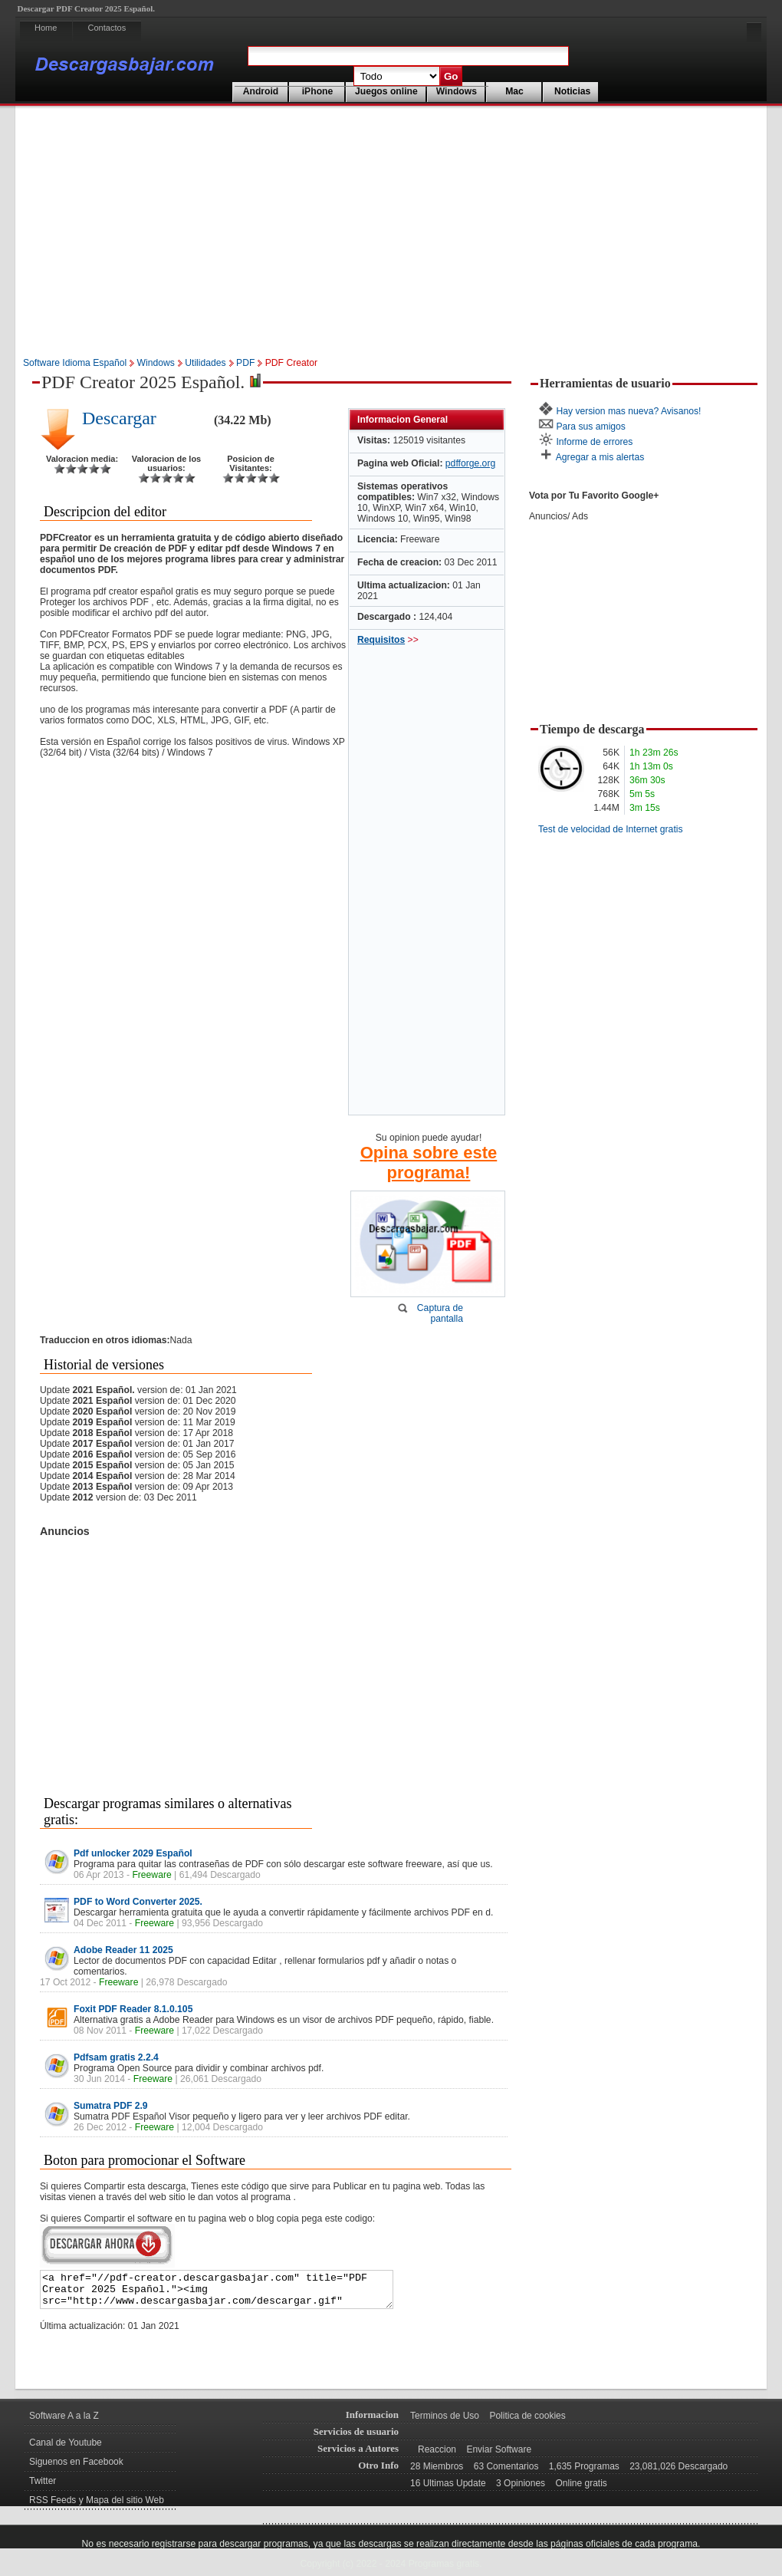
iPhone (318, 91)
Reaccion (437, 2456)
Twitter (42, 2487)
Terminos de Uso (444, 2422)
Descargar (119, 418)
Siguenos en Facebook (76, 2468)
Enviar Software (498, 2456)
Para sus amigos (591, 426)
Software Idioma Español (75, 362)
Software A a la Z (64, 2422)
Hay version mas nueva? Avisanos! (628, 411)
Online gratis (580, 2490)
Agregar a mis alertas (600, 457)
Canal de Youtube (65, 2449)
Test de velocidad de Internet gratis (610, 829)
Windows (456, 91)
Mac (514, 91)
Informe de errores (594, 441)
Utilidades (205, 362)
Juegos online (386, 91)
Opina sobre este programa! (429, 1162)
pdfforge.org (470, 463)
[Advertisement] (391, 233)
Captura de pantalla (440, 1313)
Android (261, 91)
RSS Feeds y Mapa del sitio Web (96, 2507)
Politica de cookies (527, 2422)
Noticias (572, 91)
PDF (245, 362)
